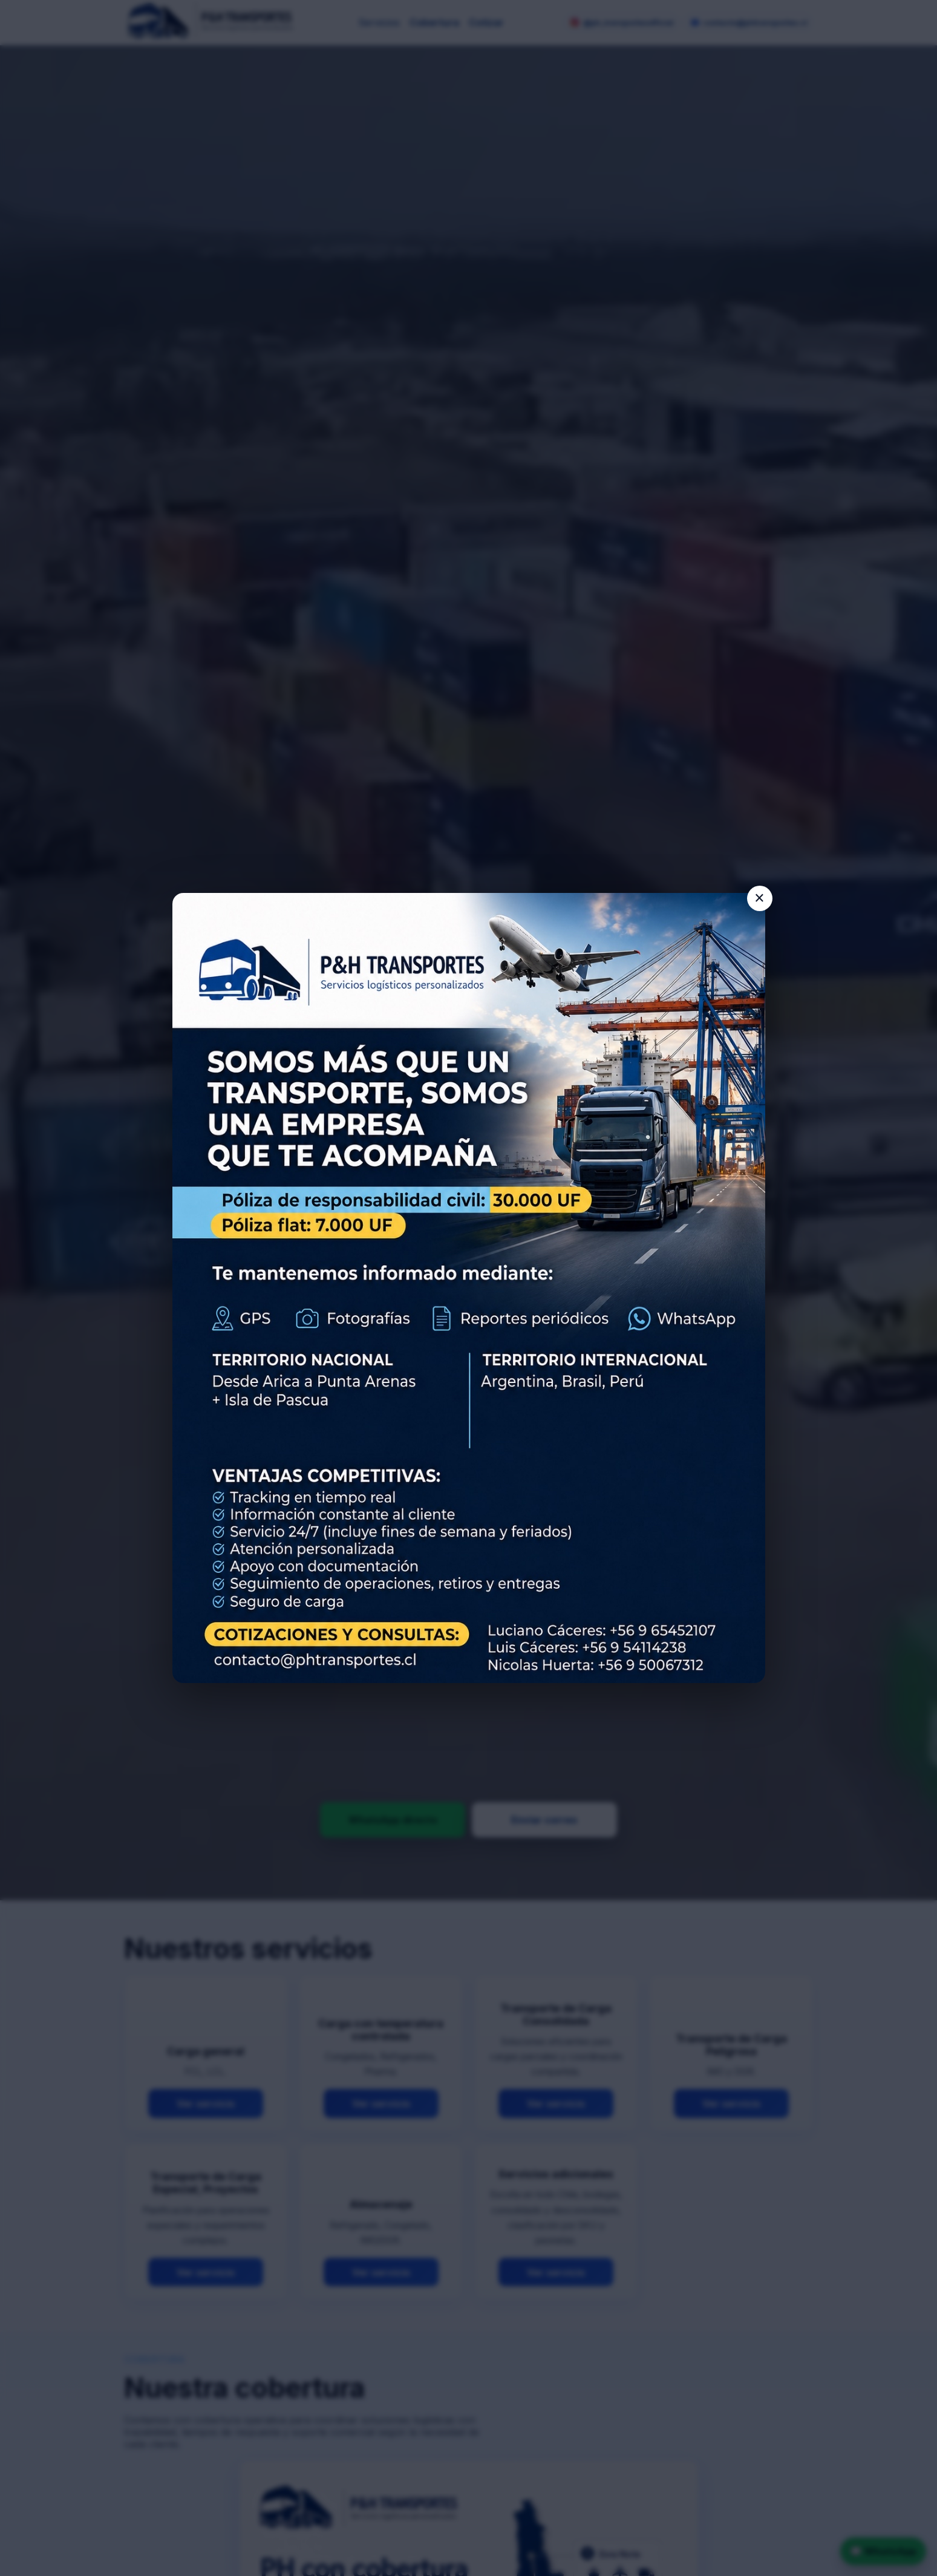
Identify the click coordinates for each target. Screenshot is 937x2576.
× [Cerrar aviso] (759, 897)
